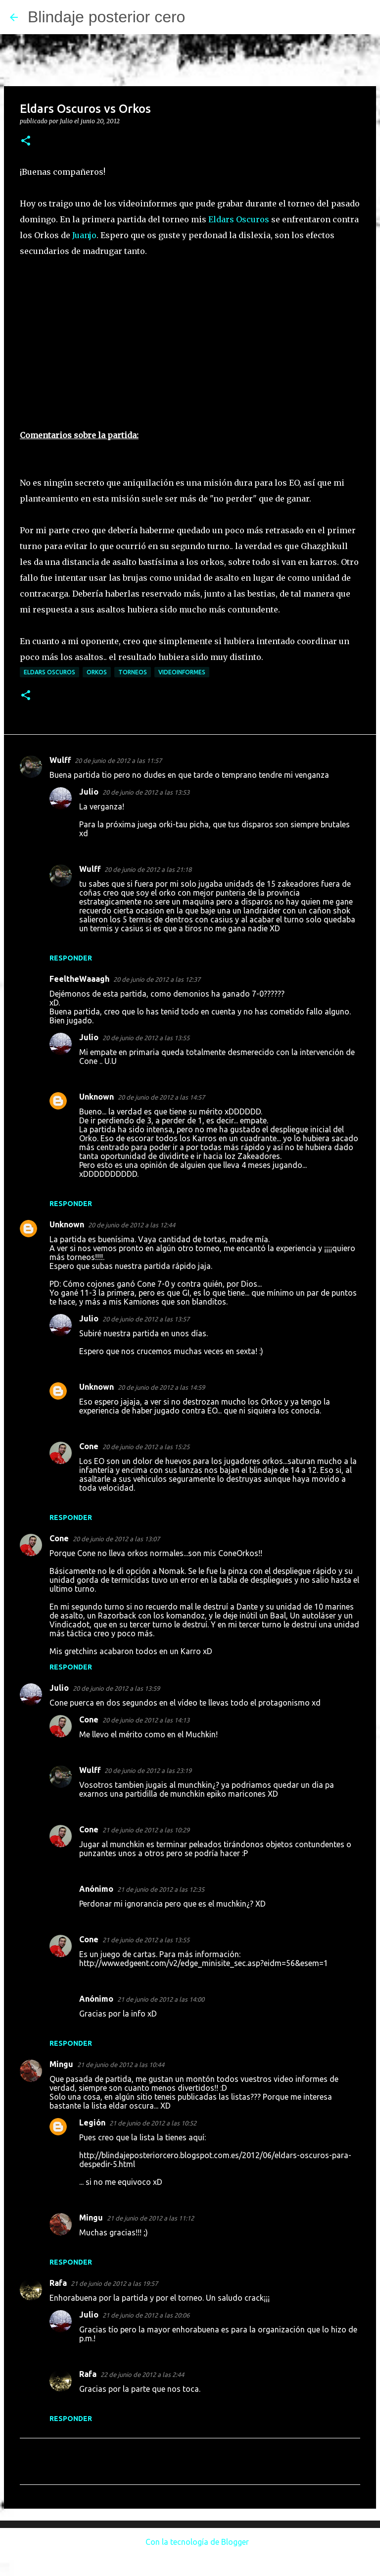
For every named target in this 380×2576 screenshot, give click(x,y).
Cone (88, 1446)
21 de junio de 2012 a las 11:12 (150, 2218)
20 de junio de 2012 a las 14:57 (161, 1097)
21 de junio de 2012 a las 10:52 (152, 2123)
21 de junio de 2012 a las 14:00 (160, 1999)
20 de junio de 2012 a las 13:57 (146, 1318)
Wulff (60, 760)
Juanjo (84, 235)
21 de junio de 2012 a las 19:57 (114, 2283)
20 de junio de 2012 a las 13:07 (116, 1538)
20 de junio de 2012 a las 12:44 (131, 1224)
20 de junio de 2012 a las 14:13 (146, 1720)
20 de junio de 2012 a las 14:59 (161, 1387)
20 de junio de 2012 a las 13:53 (146, 792)
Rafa (58, 2282)
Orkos (97, 672)
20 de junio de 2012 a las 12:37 (156, 979)
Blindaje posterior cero (106, 17)
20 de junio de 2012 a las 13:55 (146, 1037)
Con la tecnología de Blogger (190, 2541)
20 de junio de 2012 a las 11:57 (118, 760)
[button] (26, 141)
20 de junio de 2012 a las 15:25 (146, 1446)
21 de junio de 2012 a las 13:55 (146, 1939)
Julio (88, 791)
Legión (92, 2122)
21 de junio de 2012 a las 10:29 (146, 1829)
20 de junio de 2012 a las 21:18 (147, 869)
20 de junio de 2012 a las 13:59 (116, 1688)
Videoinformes (181, 672)
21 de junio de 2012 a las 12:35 (160, 1889)
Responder (70, 958)
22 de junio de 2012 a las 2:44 (142, 2374)
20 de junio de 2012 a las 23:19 (147, 1770)
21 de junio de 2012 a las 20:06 (146, 2315)
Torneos (132, 672)
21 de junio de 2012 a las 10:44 (120, 2064)
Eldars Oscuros (238, 219)
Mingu (61, 2064)
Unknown (96, 1096)
